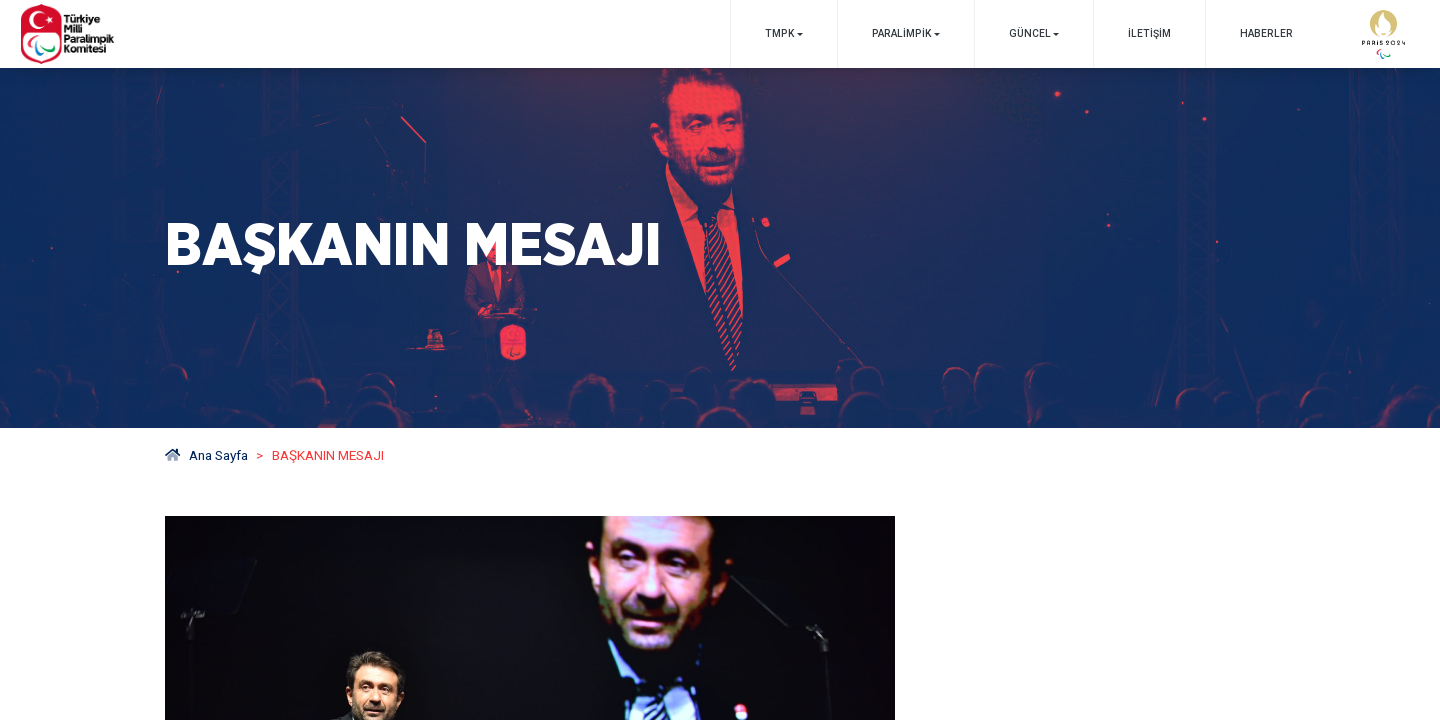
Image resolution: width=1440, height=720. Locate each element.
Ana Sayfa (206, 455)
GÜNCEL (1030, 33)
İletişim (1149, 33)
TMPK (779, 33)
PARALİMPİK (901, 33)
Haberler (1266, 33)
